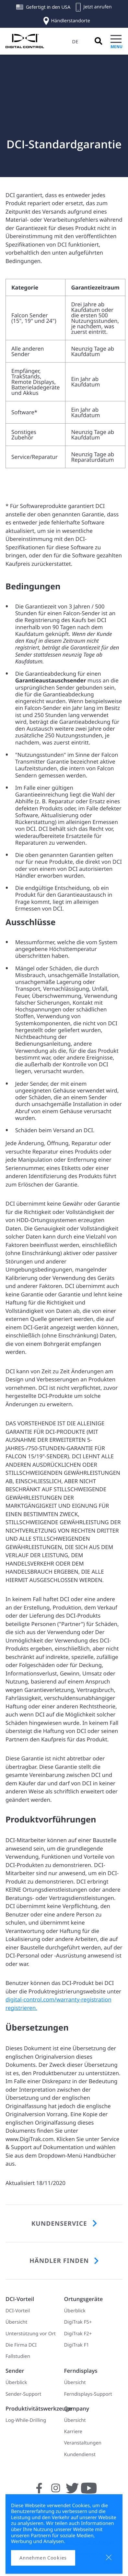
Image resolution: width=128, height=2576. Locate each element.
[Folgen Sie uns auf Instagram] (55, 2491)
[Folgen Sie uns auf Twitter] (72, 2491)
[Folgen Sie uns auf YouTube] (88, 2491)
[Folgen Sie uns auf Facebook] (39, 2491)
